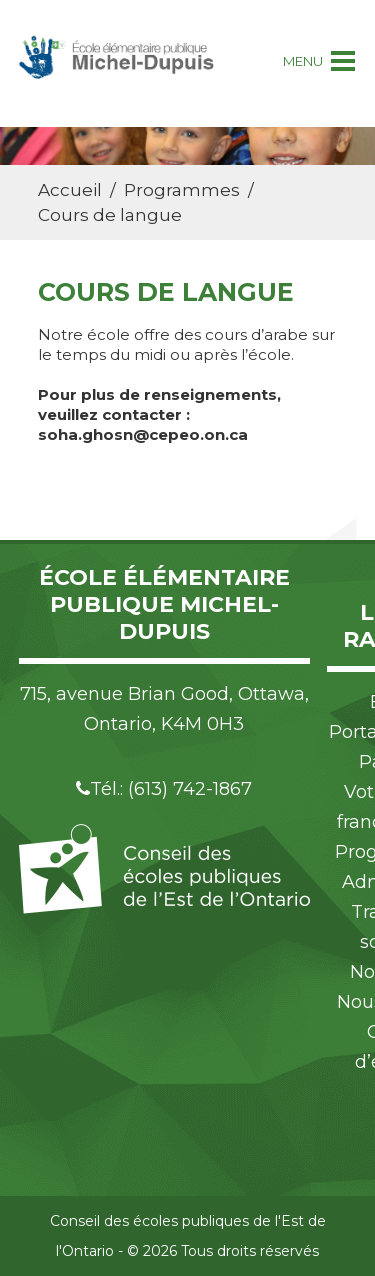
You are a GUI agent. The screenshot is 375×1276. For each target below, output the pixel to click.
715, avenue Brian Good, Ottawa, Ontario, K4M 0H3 (164, 709)
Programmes (182, 190)
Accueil (70, 190)
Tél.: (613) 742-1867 (164, 789)
